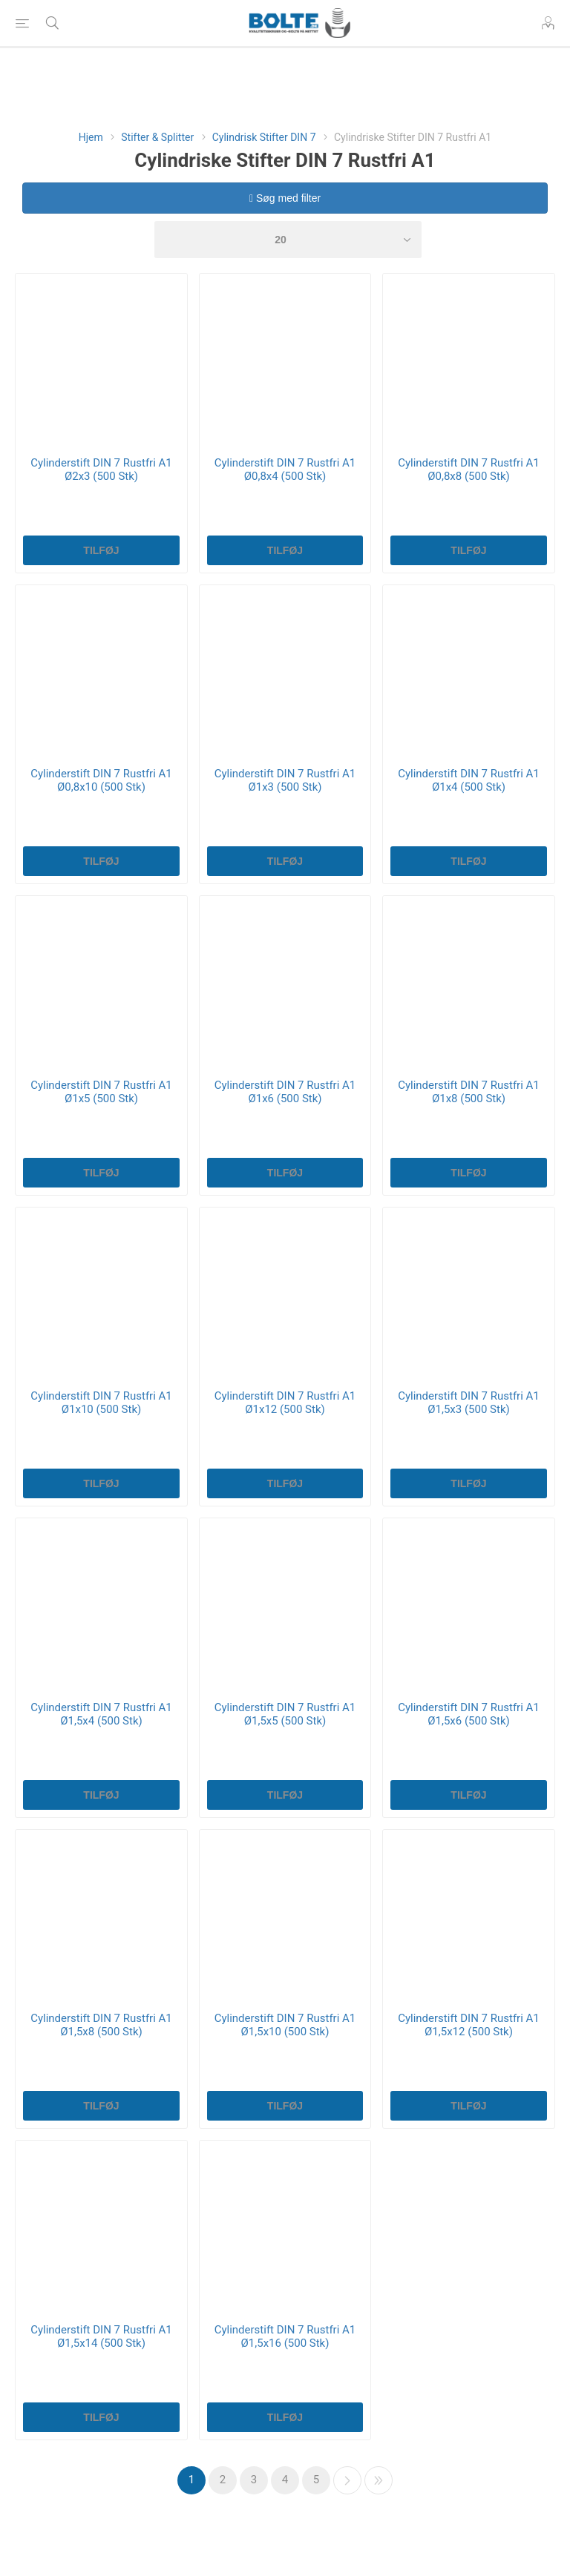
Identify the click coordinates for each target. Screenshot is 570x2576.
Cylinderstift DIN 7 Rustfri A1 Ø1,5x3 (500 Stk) (469, 1402)
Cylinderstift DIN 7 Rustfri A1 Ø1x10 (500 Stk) (101, 1402)
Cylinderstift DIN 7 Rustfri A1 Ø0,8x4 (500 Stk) (285, 469)
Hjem (91, 137)
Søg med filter (285, 198)
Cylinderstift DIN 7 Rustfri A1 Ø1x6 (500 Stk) (285, 1091)
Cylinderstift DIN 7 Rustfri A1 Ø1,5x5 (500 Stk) (285, 1714)
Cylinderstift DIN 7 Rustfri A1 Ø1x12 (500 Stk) (285, 1402)
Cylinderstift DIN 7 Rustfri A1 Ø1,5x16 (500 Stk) (285, 2336)
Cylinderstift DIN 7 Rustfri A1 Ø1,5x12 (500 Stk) (469, 2025)
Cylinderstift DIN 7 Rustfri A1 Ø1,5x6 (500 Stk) (469, 1714)
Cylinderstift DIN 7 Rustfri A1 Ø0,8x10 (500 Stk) (101, 780)
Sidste (378, 2480)
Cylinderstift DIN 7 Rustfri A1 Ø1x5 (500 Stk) (101, 1091)
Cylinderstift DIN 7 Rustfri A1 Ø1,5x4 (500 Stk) (101, 1714)
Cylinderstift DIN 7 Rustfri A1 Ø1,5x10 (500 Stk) (285, 2025)
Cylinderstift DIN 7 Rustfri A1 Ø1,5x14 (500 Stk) (101, 2336)
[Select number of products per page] (288, 239)
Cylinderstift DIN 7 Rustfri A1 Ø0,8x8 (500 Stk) (469, 469)
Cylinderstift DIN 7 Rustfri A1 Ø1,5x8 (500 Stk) (101, 2025)
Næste (347, 2480)
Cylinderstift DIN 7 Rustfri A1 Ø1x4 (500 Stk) (469, 780)
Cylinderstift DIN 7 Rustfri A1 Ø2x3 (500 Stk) (101, 469)
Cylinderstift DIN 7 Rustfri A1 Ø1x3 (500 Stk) (285, 780)
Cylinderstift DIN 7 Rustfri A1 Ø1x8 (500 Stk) (469, 1091)
